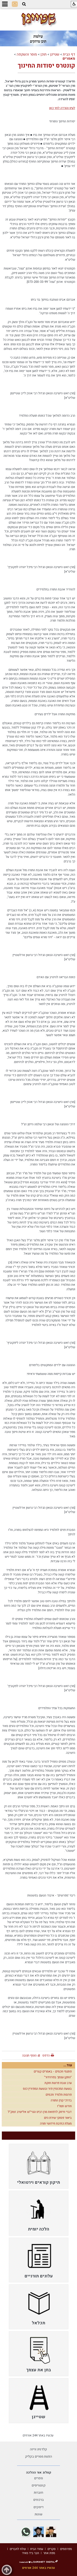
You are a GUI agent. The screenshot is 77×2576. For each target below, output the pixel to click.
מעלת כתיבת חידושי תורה (56, 2123)
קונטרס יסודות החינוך (46, 65)
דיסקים (38, 2507)
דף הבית (69, 54)
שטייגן (54, 54)
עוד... (67, 2065)
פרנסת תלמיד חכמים (59, 2094)
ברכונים (38, 2499)
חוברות (38, 2492)
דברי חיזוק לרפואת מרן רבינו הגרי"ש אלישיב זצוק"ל (40, 2112)
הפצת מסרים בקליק (38, 2456)
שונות (39, 2514)
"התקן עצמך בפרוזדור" (58, 2077)
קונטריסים (39, 2485)
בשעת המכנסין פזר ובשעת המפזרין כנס (47, 2088)
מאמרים (69, 58)
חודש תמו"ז (64, 2106)
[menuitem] (38, 2166)
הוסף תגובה (29, 2055)
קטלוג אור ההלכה (38, 2472)
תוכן (43, 54)
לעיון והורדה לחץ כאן (62, 108)
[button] (24, 4)
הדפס (46, 2055)
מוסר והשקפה (27, 54)
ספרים (38, 2478)
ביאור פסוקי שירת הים (58, 2118)
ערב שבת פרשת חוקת (58, 2083)
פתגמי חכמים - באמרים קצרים (53, 2071)
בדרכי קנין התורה (61, 2100)
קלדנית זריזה (38, 2449)
